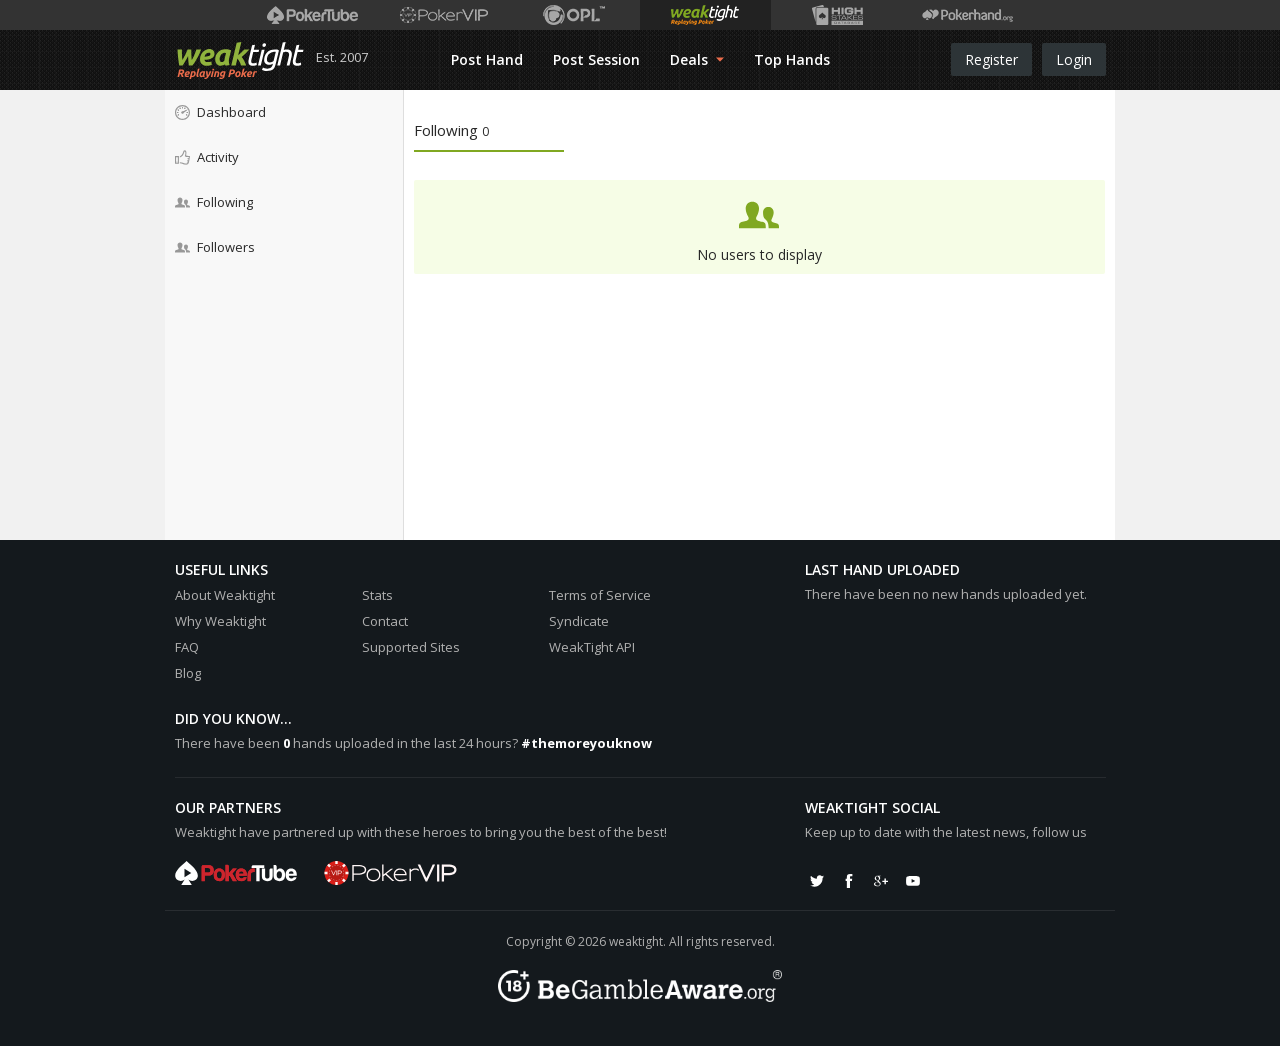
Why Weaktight (220, 621)
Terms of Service (600, 595)
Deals (697, 59)
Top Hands (792, 59)
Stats (377, 595)
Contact (385, 621)
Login (1074, 59)
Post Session (596, 59)
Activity (207, 157)
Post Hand (487, 59)
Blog (188, 673)
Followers (215, 247)
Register (991, 59)
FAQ (187, 647)
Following (214, 202)
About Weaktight (225, 595)
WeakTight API (592, 647)
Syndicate (579, 621)
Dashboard (220, 112)
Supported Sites (411, 647)
